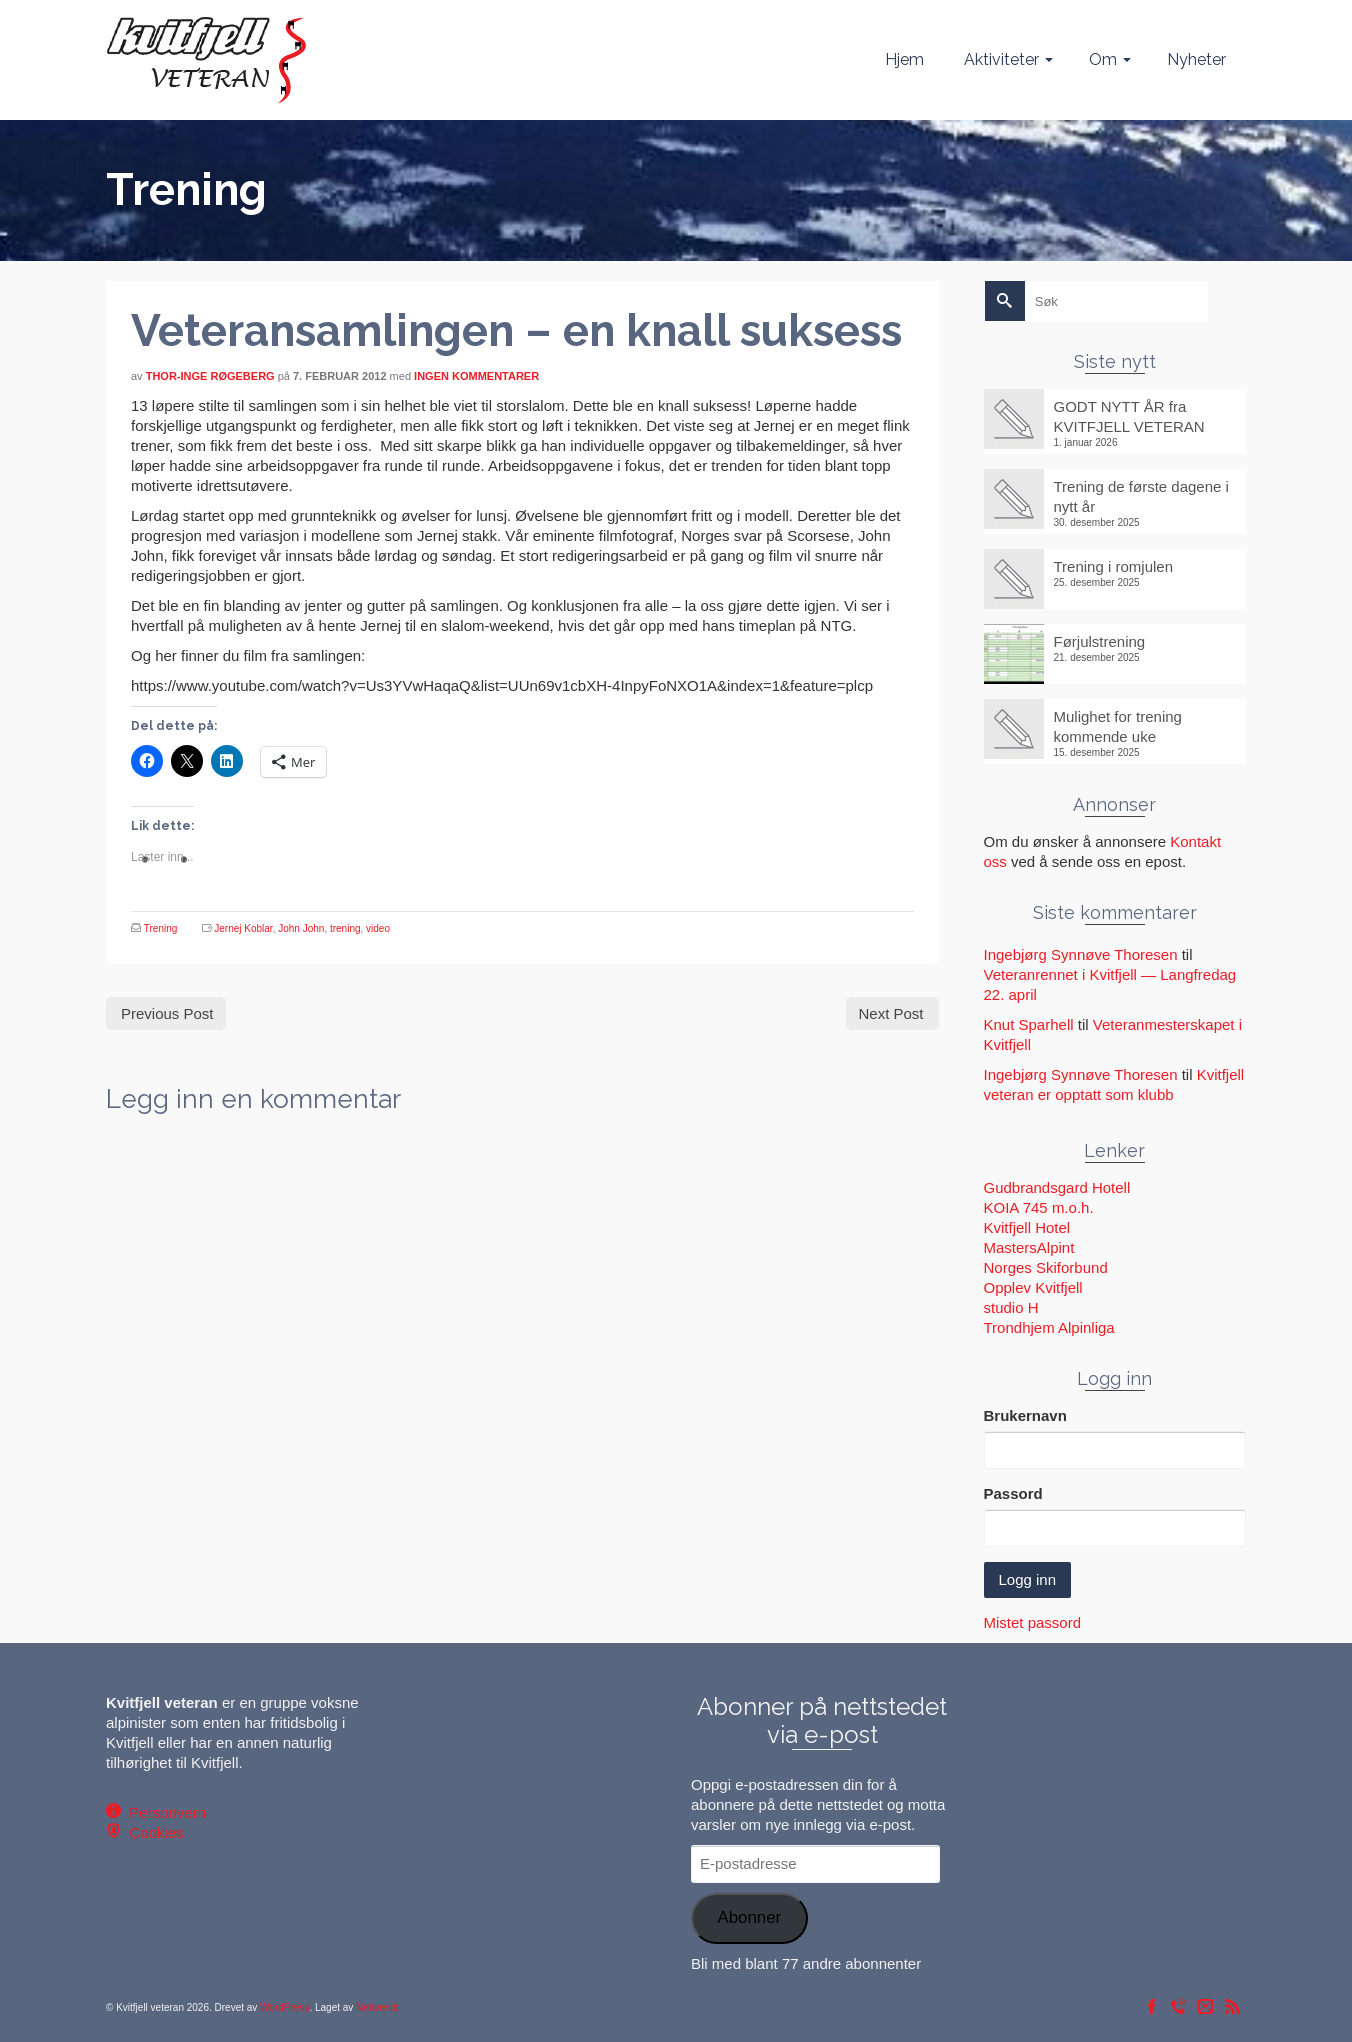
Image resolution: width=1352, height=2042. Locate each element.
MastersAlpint (1029, 1247)
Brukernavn (1025, 1415)
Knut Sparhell (1029, 1024)
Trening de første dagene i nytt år (1141, 496)
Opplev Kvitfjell (1033, 1287)
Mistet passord (1033, 1622)
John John (301, 928)
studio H (1011, 1307)
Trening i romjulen (1114, 566)
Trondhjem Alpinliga (1049, 1327)
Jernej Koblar (243, 928)
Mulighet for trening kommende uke (1118, 726)
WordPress (284, 2007)
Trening (161, 928)
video (378, 928)
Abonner (749, 1917)
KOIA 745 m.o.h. (1039, 1207)
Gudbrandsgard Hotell (1057, 1187)
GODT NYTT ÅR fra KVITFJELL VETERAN (1129, 416)
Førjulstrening (1100, 641)
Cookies (152, 1832)
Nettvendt (377, 2007)
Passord (1013, 1493)
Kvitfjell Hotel (1027, 1227)
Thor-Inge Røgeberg (210, 376)
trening (345, 928)
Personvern (163, 1812)
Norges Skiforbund (1046, 1267)
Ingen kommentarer (476, 376)
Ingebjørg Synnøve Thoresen (1081, 954)
